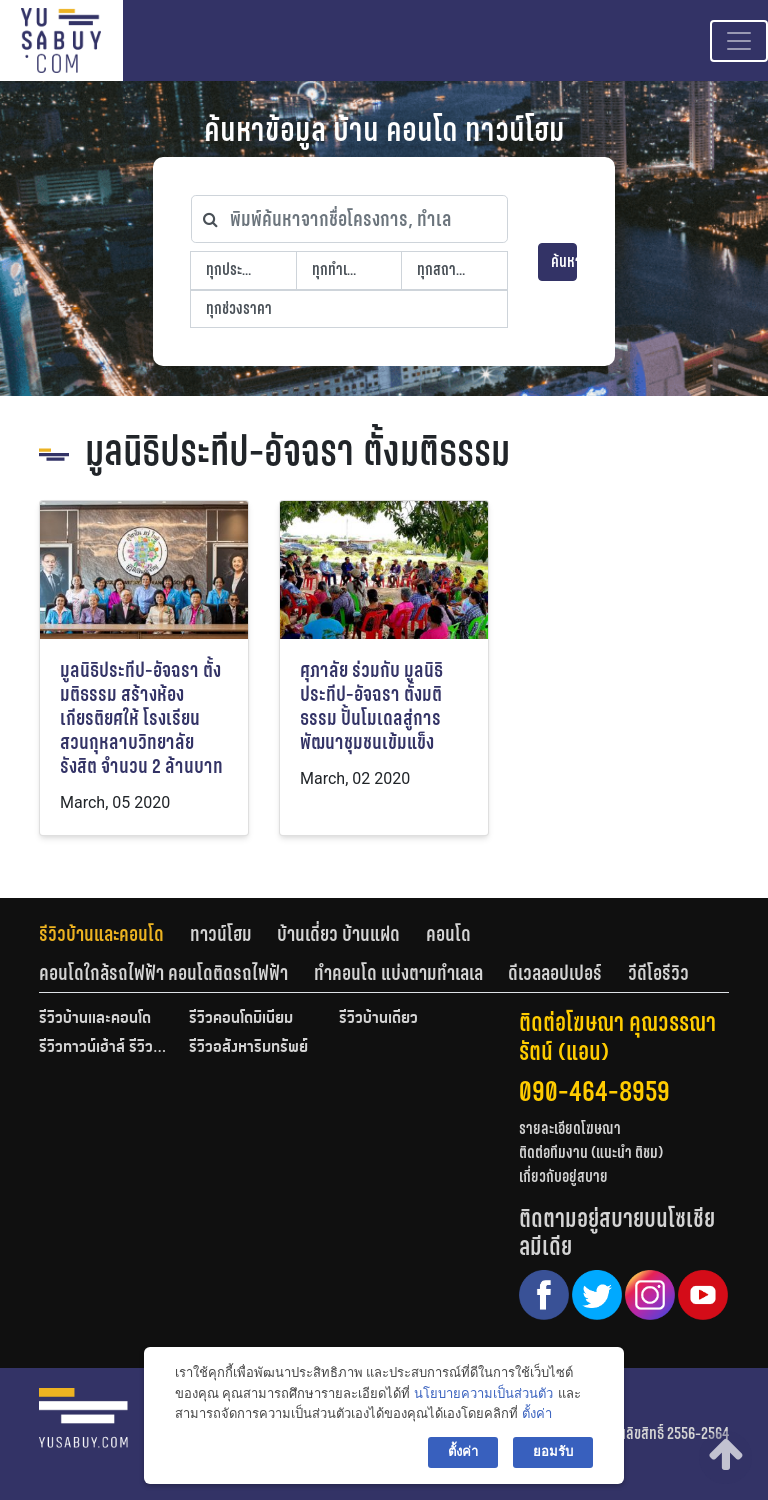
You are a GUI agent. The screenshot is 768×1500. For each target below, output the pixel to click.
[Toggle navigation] (739, 41)
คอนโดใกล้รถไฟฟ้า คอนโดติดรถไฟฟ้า (163, 973)
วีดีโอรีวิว (658, 973)
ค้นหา (564, 261)
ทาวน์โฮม (221, 934)
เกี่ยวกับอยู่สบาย (563, 1176)
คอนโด (448, 934)
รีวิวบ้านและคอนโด (101, 934)
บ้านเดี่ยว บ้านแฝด (338, 934)
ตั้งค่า (537, 1413)
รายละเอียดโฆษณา (570, 1128)
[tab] (114, 934)
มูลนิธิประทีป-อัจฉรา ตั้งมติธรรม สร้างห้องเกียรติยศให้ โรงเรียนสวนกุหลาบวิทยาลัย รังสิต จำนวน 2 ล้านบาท (141, 718)
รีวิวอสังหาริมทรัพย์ (248, 1048)
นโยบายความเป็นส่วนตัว (483, 1393)
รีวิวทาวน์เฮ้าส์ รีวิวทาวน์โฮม (104, 1048)
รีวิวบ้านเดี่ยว (378, 1019)
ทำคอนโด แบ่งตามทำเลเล (398, 973)
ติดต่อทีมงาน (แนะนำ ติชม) (591, 1152)
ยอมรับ (553, 1451)
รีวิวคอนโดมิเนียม (241, 1019)
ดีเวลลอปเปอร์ (555, 973)
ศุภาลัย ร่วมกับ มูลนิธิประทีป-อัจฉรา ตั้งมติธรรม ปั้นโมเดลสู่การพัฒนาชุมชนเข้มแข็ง (371, 706)
